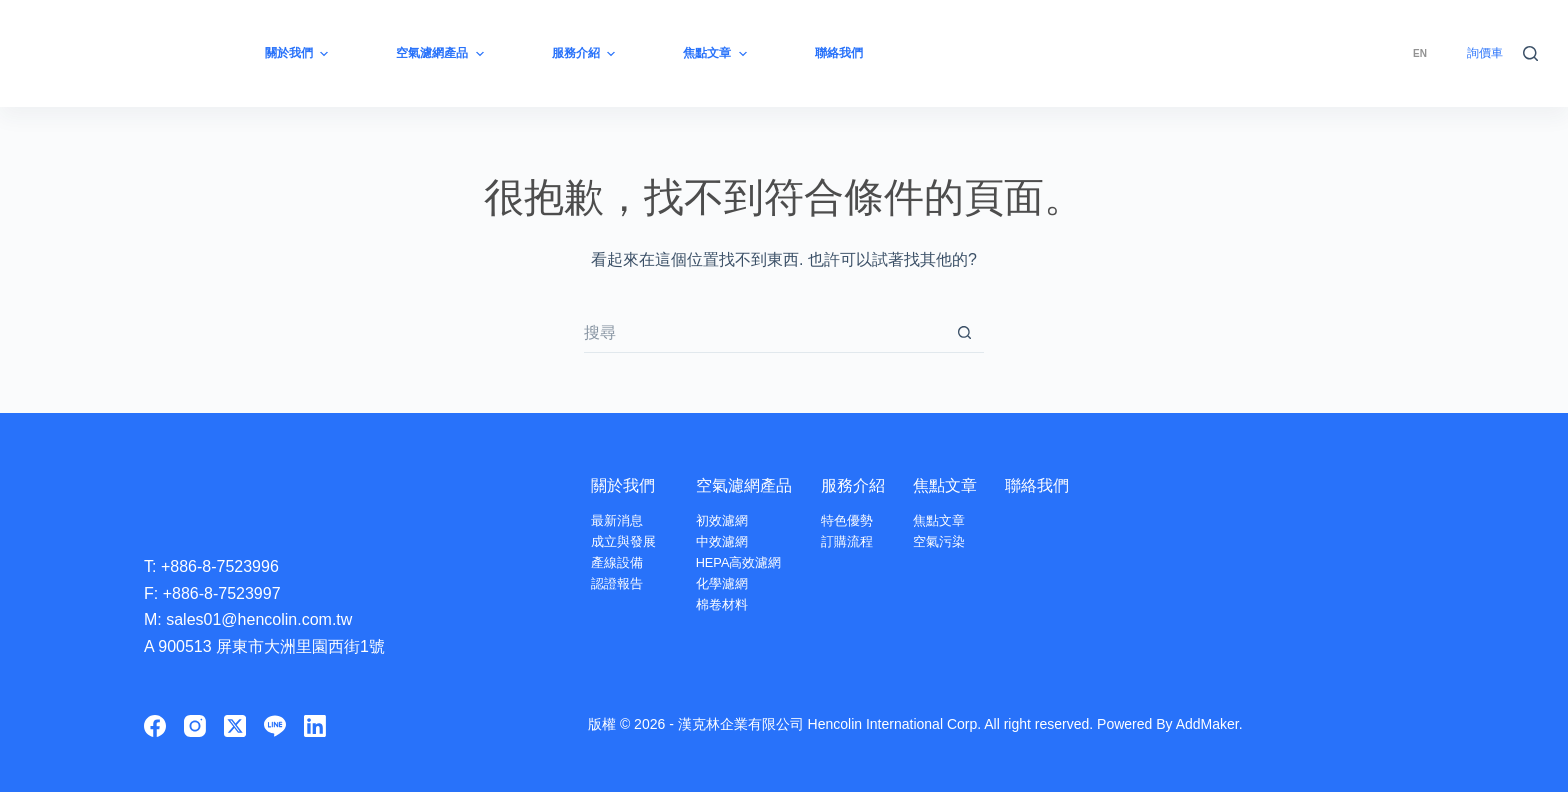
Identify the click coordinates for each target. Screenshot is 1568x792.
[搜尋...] (764, 333)
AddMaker (1207, 724)
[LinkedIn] (315, 726)
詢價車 (1485, 53)
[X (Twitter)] (235, 726)
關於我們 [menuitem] (299, 54)
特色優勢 (848, 520)
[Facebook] (155, 726)
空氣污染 (940, 541)
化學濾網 (722, 583)
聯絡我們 (1038, 485)
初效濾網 (722, 520)
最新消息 (617, 520)
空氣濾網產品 (744, 485)
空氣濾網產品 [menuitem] (442, 54)
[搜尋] (1530, 53)
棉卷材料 (722, 604)
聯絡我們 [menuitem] (839, 53)
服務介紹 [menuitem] (586, 54)
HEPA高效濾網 (739, 562)
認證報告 (617, 583)
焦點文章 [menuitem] (717, 54)
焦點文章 (946, 485)
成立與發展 (623, 541)
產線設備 (617, 562)
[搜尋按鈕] (964, 333)
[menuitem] (1420, 53)
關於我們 (623, 485)
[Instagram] (195, 726)
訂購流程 (848, 541)
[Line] (275, 726)
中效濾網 (722, 541)
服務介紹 (854, 485)
